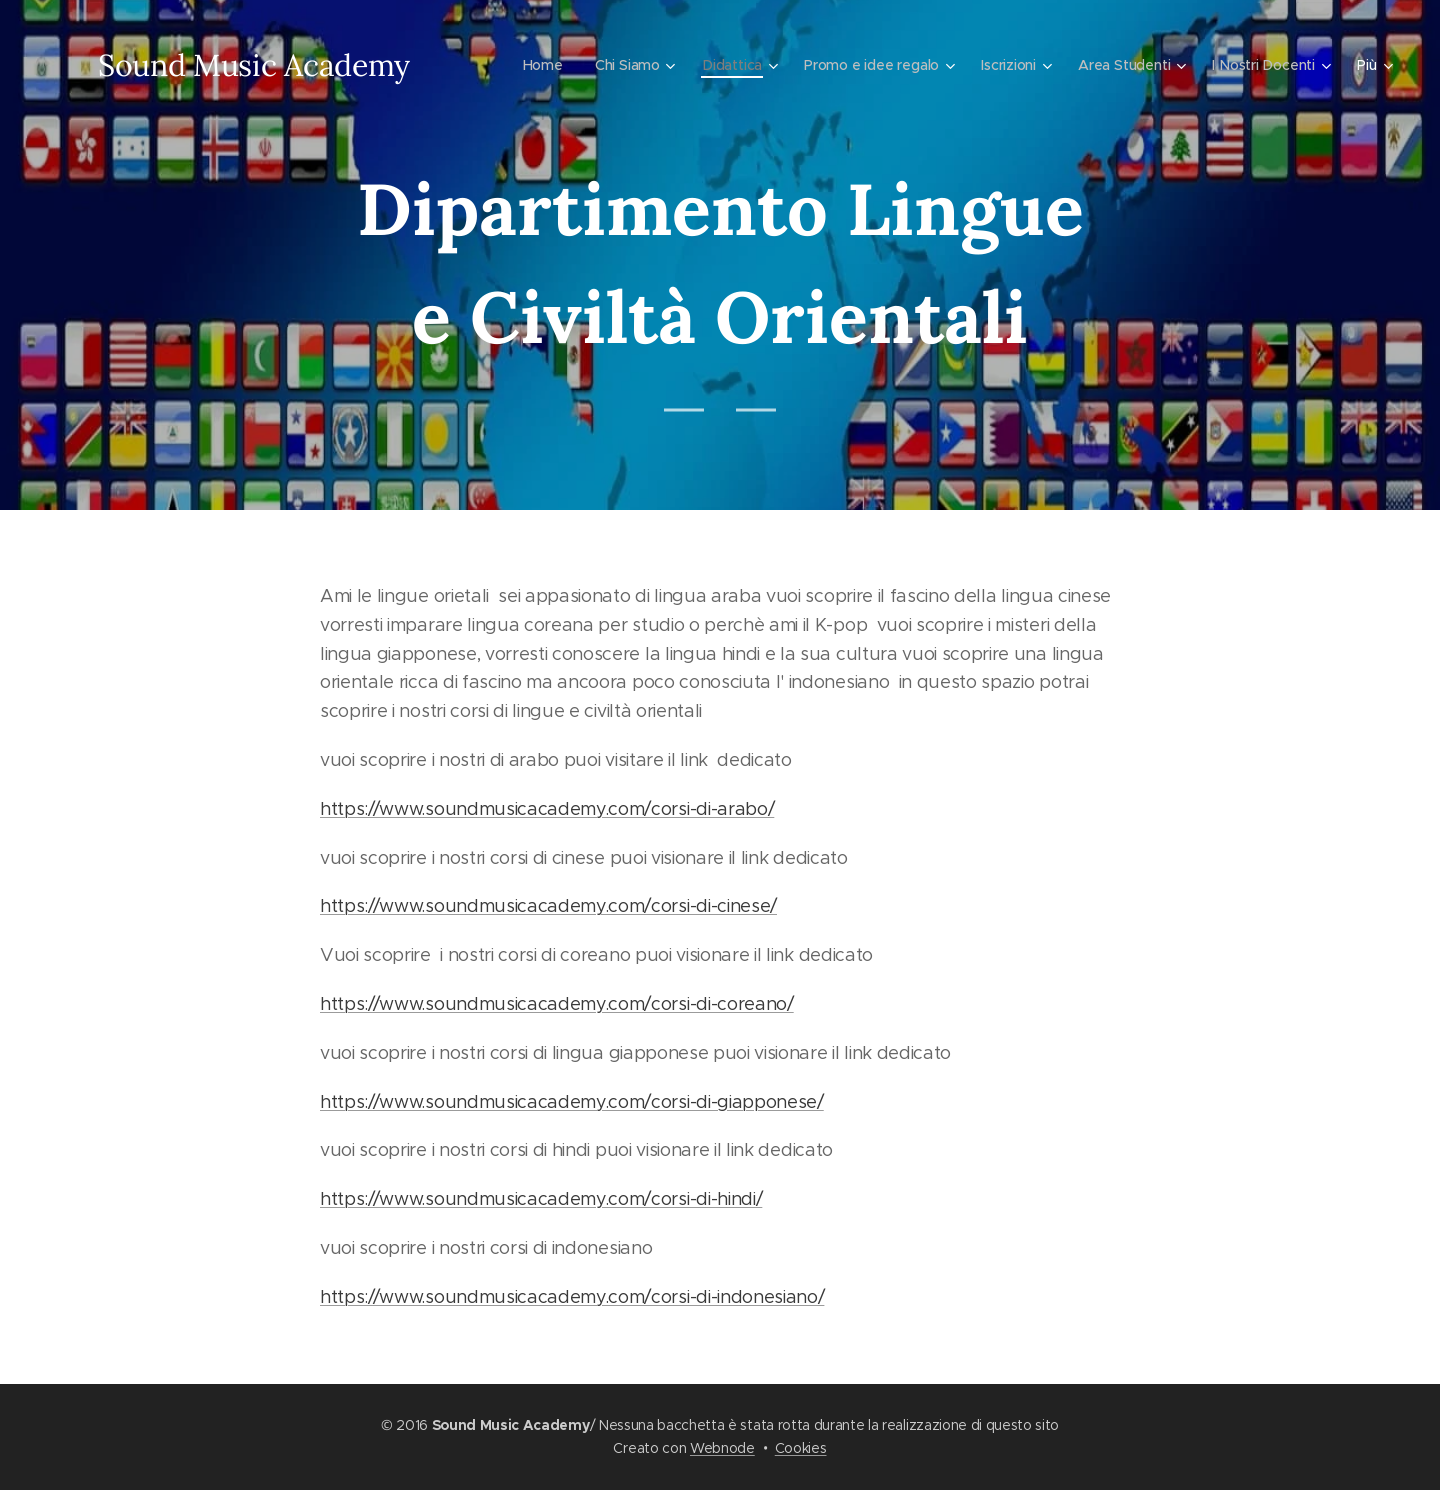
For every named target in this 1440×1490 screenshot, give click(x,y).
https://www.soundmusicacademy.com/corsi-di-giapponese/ (572, 1102)
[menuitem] (535, 65)
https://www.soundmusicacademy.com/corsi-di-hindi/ (541, 1199)
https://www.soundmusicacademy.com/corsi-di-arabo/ (547, 809)
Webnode (722, 1448)
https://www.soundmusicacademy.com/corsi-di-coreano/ (557, 1004)
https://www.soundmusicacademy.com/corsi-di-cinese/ (548, 906)
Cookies (801, 1448)
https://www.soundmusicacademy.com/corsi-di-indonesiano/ (572, 1297)
